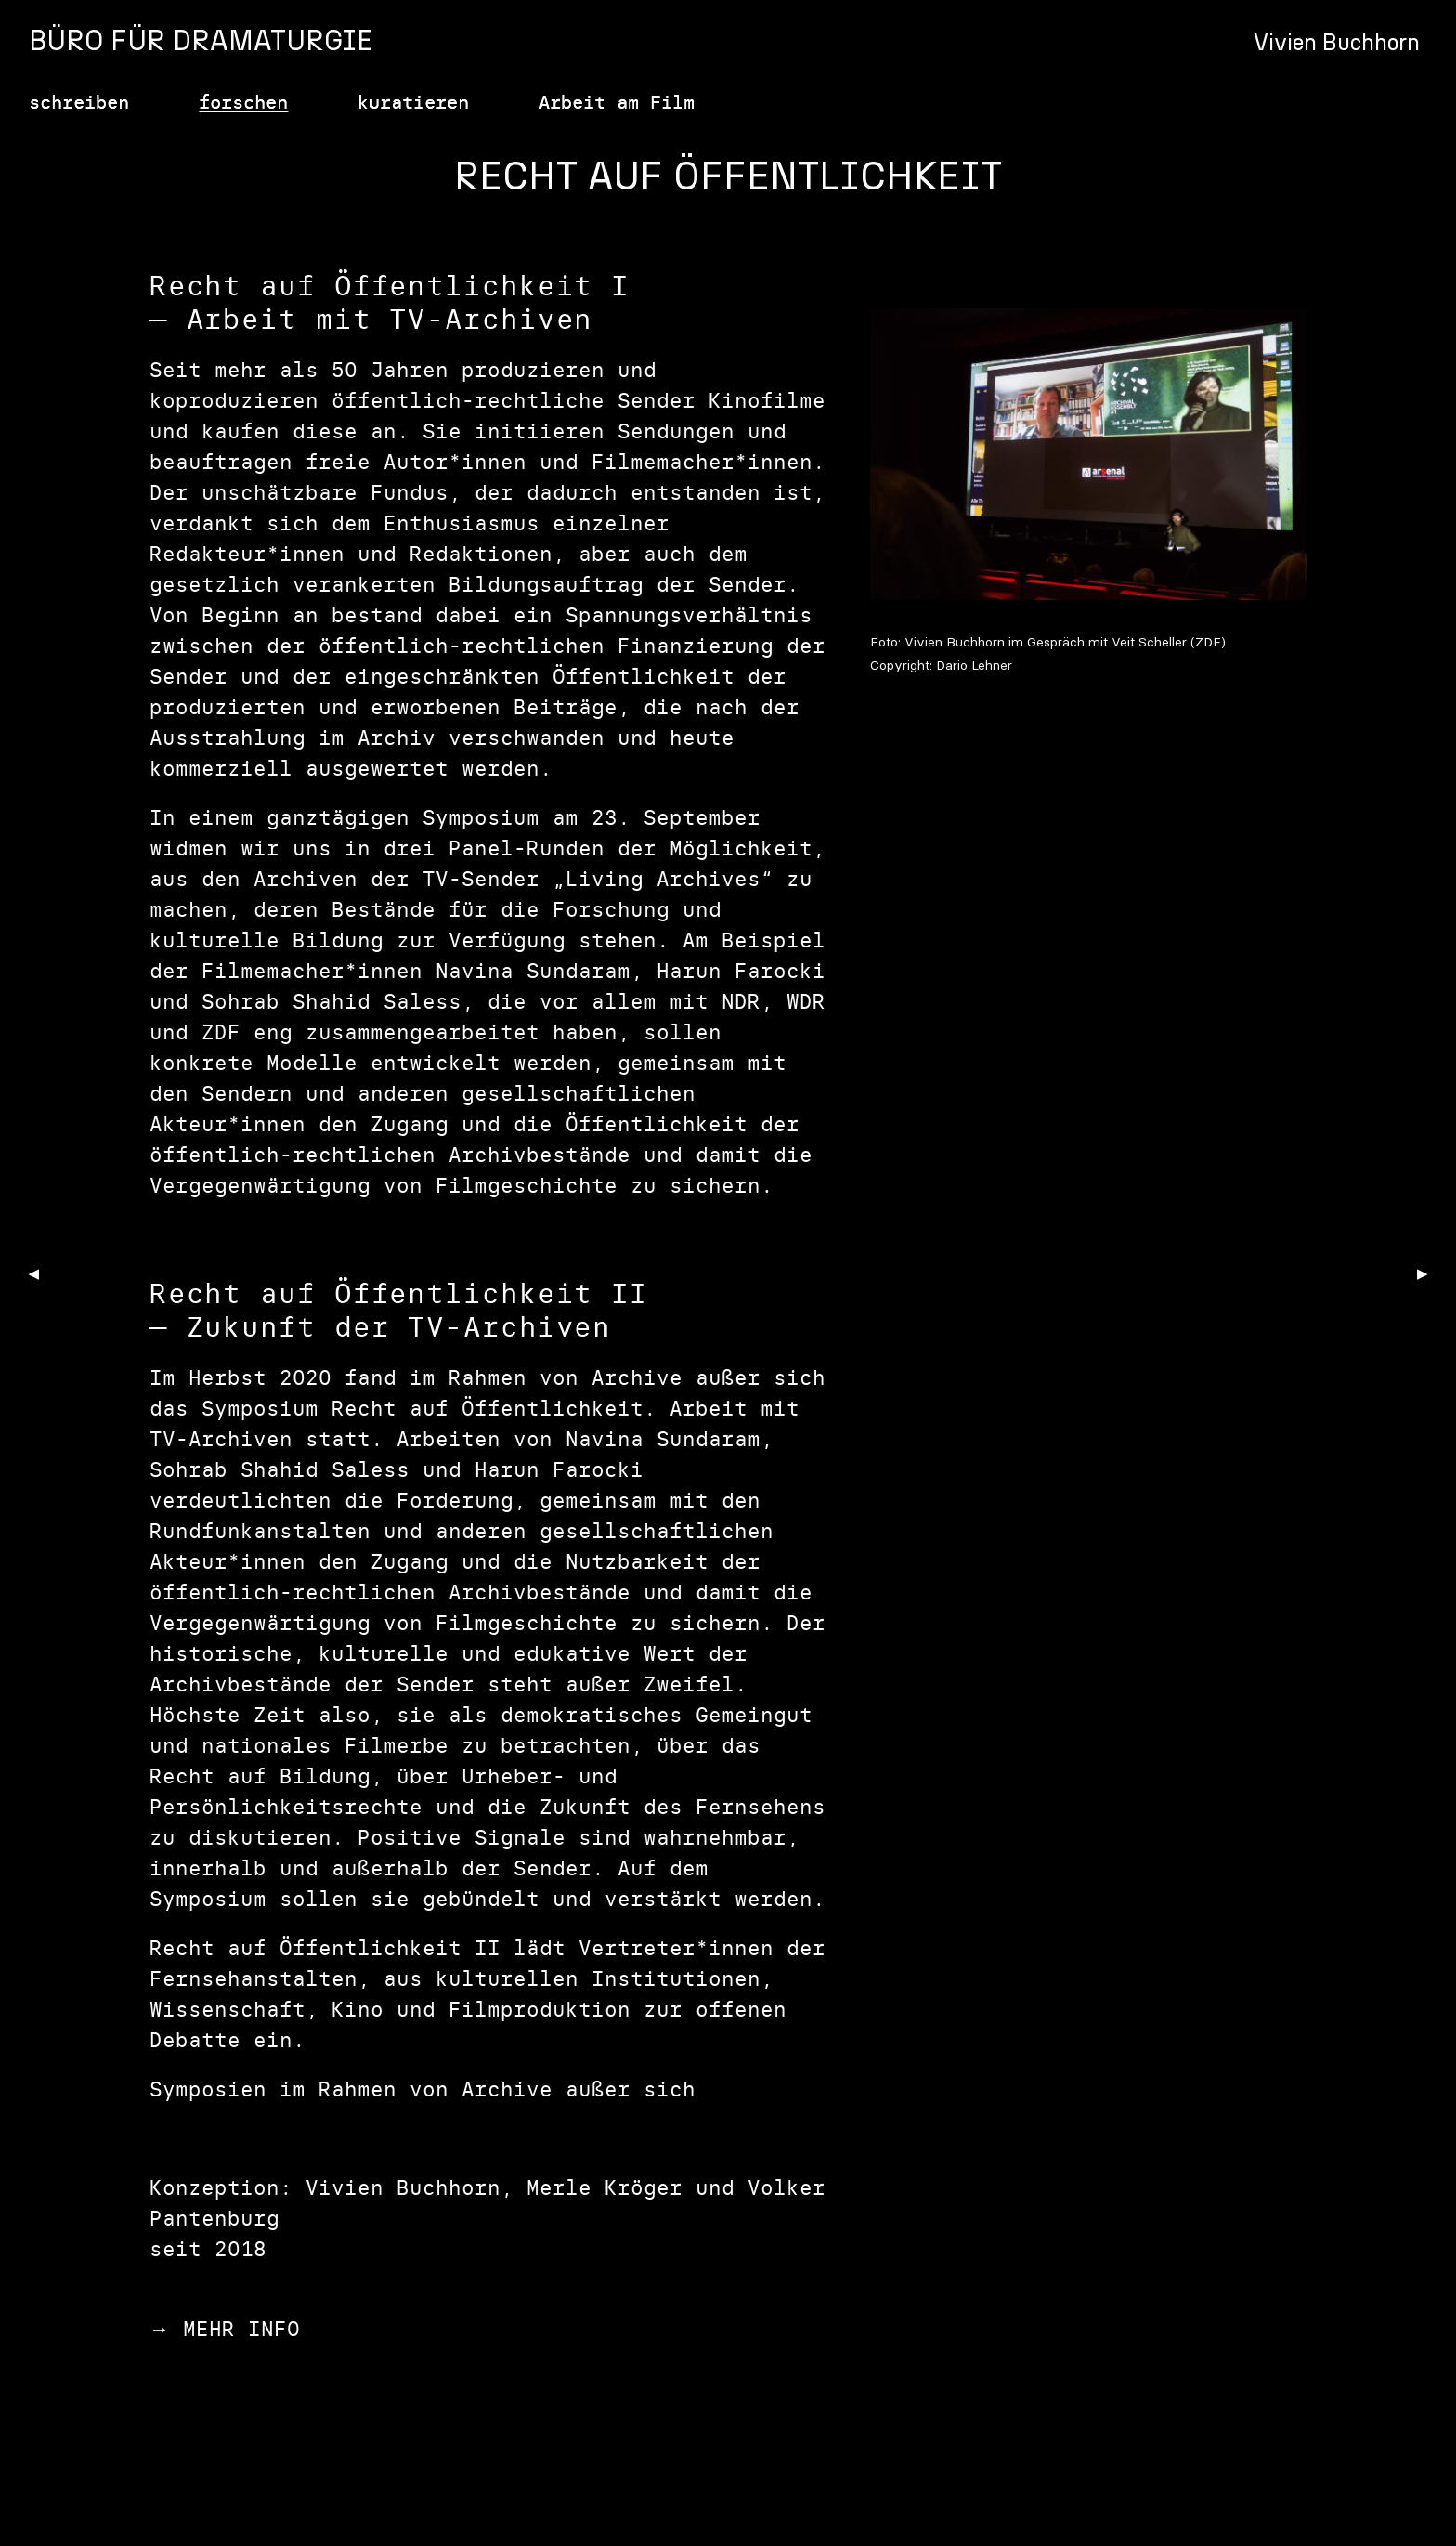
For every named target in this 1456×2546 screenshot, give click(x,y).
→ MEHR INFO (225, 2329)
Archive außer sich (579, 2089)
